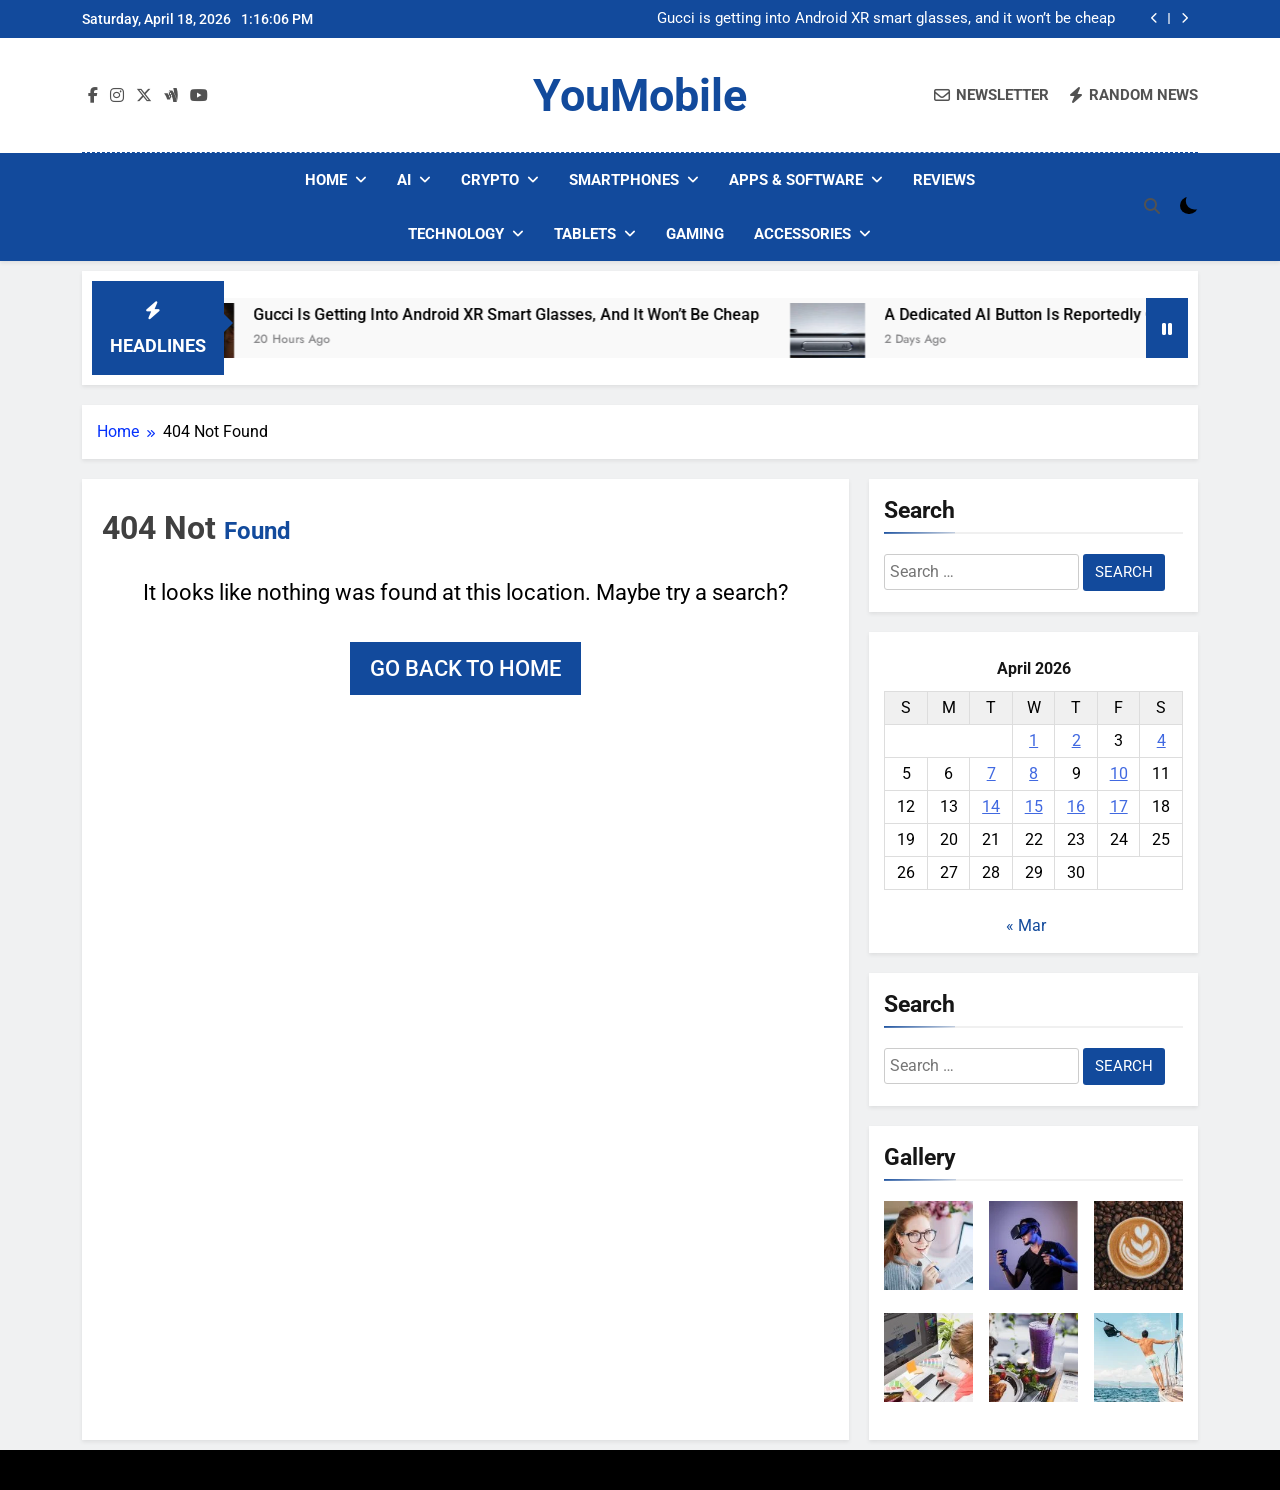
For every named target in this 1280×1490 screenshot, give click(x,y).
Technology (456, 234)
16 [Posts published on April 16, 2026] (1076, 806)
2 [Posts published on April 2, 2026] (1076, 740)
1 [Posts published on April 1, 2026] (1033, 740)
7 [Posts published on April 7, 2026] (991, 773)
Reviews (944, 180)
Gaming (695, 234)
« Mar (1026, 925)
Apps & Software (796, 180)
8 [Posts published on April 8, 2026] (1033, 773)
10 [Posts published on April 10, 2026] (1119, 773)
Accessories (802, 234)
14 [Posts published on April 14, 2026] (991, 806)
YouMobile (640, 95)
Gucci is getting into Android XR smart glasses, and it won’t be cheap (886, 19)
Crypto (490, 180)
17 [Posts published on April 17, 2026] (1119, 806)
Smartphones (624, 180)
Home (326, 180)
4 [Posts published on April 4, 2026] (1161, 740)
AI (404, 180)
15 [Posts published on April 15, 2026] (1034, 806)
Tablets (585, 234)
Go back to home (465, 668)
